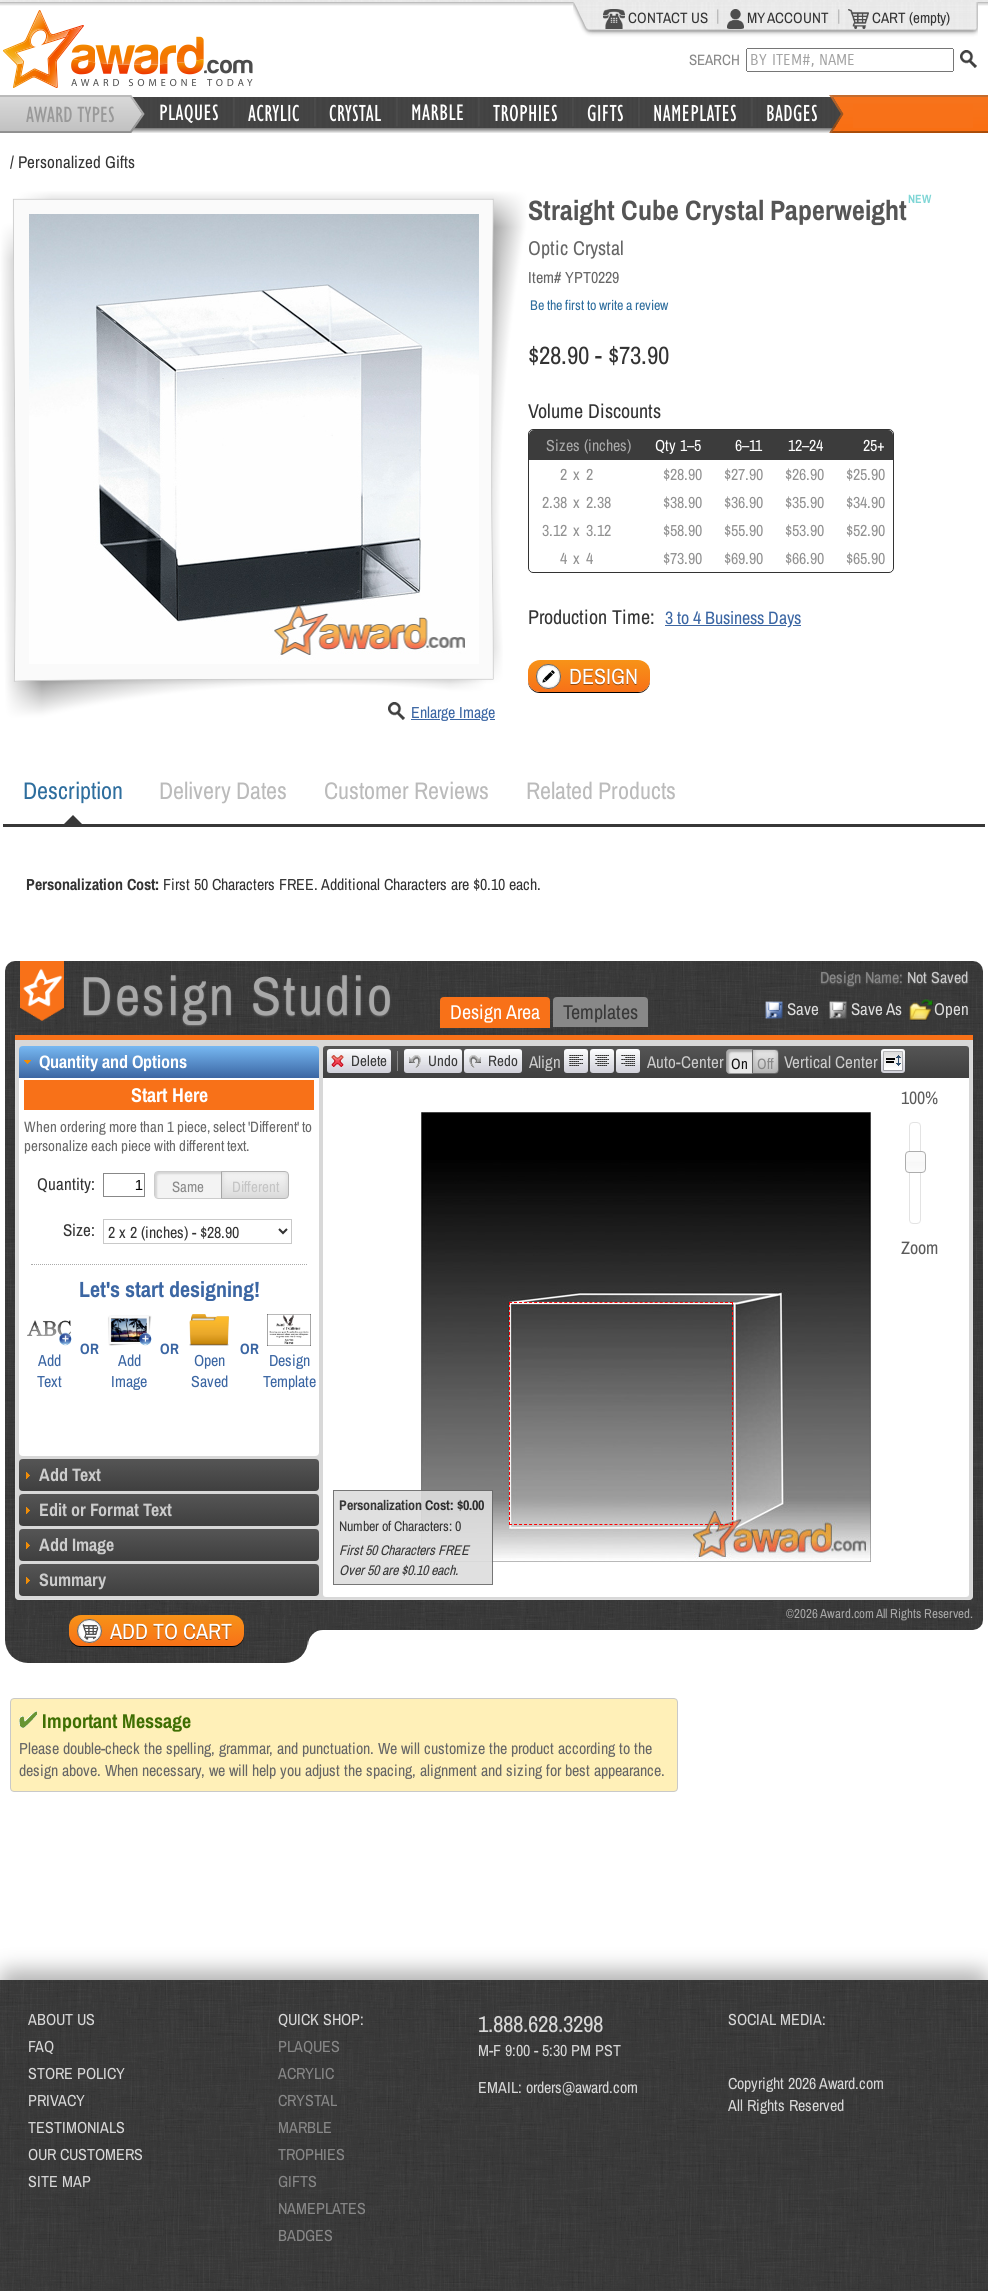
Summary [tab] (62, 1579)
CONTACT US (655, 18)
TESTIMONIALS (76, 2127)
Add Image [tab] (66, 1544)
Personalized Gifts (76, 161)
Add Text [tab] (60, 1474)
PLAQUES (309, 2046)
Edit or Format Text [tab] (95, 1509)
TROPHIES (311, 2154)
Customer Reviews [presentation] (406, 790)
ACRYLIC (306, 2073)
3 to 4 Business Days (733, 617)
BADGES (305, 2235)
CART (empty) (899, 18)
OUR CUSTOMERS (85, 2154)
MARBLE (305, 2127)
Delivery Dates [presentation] (223, 790)
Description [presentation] (73, 790)
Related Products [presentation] (601, 790)
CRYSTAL (307, 2100)
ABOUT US (61, 2019)
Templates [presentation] (600, 1011)
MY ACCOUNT (778, 18)
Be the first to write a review (599, 305)
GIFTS (297, 2181)
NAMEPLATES (322, 2208)
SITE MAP (59, 2181)
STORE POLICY (76, 2073)
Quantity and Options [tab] (103, 1061)
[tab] (73, 791)
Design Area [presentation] (495, 1011)
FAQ (41, 2046)
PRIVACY (56, 2100)
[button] (188, 1185)
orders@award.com (582, 2087)
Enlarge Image (453, 712)
